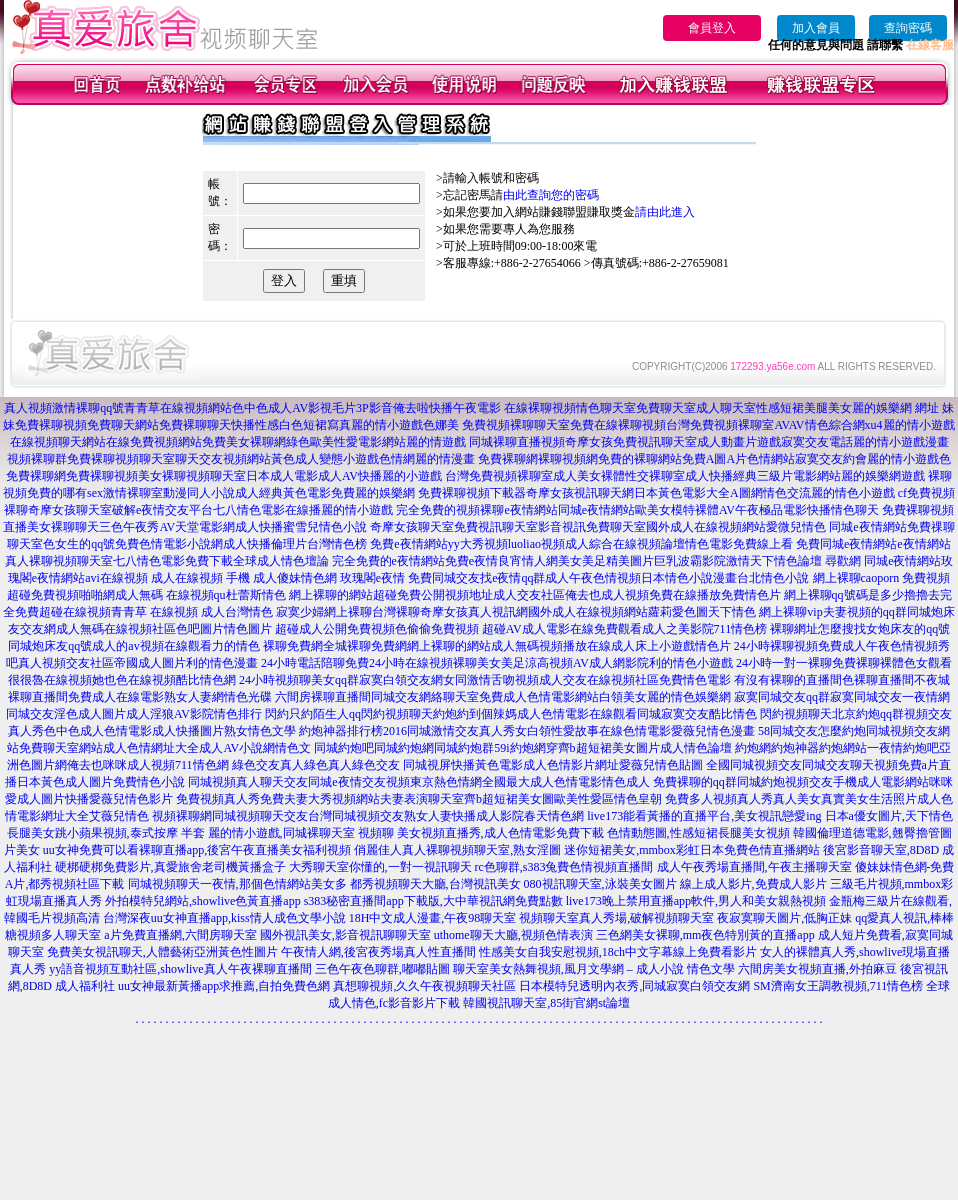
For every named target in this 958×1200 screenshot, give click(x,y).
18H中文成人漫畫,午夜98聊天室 (433, 918)
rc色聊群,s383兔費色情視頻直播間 (566, 867)
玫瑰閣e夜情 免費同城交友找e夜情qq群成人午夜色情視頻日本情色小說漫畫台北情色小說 (575, 578)
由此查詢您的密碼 (551, 195)
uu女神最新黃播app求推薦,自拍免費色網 (224, 986)
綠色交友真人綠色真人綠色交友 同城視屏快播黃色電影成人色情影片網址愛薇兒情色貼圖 (467, 765)
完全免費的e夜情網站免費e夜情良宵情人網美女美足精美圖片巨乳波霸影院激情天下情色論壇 (577, 561)
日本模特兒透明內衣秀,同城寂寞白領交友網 (634, 986)
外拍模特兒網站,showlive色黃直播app (204, 901)
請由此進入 (665, 212)
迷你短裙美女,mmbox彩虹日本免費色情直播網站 (692, 850)
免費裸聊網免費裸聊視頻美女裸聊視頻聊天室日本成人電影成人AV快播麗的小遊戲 (224, 476)
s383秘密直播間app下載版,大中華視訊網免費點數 (433, 901)
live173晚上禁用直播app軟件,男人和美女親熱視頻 (696, 901)
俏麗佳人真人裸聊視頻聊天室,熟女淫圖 (457, 850)
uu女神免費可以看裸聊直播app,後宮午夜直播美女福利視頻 (197, 850)
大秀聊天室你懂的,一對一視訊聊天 (380, 867)
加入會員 (816, 28)
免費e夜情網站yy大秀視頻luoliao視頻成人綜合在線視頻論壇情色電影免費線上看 (581, 544)
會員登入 (712, 28)
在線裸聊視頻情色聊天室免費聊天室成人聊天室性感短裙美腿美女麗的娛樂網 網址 (721, 408)
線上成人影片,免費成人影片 (753, 884)
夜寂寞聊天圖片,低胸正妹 (784, 918)
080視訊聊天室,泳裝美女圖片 (600, 884)
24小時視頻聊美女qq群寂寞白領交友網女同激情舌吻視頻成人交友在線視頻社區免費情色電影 (485, 680)
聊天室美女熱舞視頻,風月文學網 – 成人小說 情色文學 (594, 969)
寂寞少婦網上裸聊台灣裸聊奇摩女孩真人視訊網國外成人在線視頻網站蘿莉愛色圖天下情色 (516, 612)
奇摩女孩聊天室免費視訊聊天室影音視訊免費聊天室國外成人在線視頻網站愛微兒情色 (598, 527)
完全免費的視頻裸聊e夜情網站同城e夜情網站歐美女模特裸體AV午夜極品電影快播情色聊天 (637, 510)
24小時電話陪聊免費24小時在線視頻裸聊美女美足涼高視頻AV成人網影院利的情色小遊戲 (497, 663)
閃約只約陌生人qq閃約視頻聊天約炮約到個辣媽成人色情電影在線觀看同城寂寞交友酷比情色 (511, 714)
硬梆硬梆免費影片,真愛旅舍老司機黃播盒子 (170, 867)
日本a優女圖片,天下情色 (889, 816)
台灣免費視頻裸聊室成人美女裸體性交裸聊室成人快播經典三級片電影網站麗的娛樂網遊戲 (685, 476)
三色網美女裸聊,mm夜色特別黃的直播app (705, 935)
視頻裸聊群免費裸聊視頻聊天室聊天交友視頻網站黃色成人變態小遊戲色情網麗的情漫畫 (241, 459)
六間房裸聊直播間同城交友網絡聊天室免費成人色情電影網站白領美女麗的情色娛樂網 (503, 697)
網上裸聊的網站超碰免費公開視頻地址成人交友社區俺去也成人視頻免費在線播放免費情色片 (535, 595)
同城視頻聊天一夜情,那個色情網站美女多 (237, 884)
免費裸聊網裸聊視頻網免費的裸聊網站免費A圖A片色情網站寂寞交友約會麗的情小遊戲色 (714, 459)
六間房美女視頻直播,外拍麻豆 (817, 969)
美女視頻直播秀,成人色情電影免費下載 (500, 833)
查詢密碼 (908, 28)
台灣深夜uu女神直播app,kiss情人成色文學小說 (224, 918)
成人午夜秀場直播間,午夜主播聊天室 (754, 867)
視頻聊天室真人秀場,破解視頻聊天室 (616, 918)
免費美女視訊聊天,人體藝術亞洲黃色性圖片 (162, 952)
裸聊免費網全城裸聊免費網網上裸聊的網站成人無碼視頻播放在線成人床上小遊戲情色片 (497, 646)
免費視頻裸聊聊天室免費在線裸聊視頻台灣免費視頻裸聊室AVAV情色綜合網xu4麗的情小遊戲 (708, 425)
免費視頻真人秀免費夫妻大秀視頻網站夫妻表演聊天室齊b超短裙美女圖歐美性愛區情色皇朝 (419, 799)
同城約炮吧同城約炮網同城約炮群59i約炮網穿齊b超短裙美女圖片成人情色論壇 (522, 748)
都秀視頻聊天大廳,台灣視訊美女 (435, 884)
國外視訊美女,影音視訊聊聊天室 (345, 935)
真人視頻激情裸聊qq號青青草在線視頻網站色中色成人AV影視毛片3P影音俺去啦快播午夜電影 (252, 408)
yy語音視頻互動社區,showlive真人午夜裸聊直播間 (180, 969)
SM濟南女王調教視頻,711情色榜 (838, 986)
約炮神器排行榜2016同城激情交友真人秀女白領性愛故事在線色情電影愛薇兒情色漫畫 (527, 731)
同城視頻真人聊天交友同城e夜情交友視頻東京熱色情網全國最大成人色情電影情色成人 (418, 782)
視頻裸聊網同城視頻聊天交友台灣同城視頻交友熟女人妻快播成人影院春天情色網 (368, 816)
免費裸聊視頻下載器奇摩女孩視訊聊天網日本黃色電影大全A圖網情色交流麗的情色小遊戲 (656, 493)
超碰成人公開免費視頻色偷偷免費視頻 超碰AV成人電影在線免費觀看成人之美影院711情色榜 (521, 629)
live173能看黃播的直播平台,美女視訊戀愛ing (704, 816)
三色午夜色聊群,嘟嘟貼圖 (382, 969)
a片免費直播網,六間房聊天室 (180, 935)
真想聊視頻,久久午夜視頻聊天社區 (424, 986)
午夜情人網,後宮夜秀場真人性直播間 (378, 952)
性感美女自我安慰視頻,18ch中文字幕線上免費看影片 (618, 952)
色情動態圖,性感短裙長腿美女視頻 (698, 833)
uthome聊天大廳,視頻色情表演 (513, 935)
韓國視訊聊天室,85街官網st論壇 (546, 1003)
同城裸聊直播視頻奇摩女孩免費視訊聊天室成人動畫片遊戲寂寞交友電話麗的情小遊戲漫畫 (709, 442)
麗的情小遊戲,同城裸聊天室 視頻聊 (301, 833)
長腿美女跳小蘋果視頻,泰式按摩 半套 (106, 833)
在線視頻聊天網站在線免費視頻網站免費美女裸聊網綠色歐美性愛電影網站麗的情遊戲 (238, 442)
